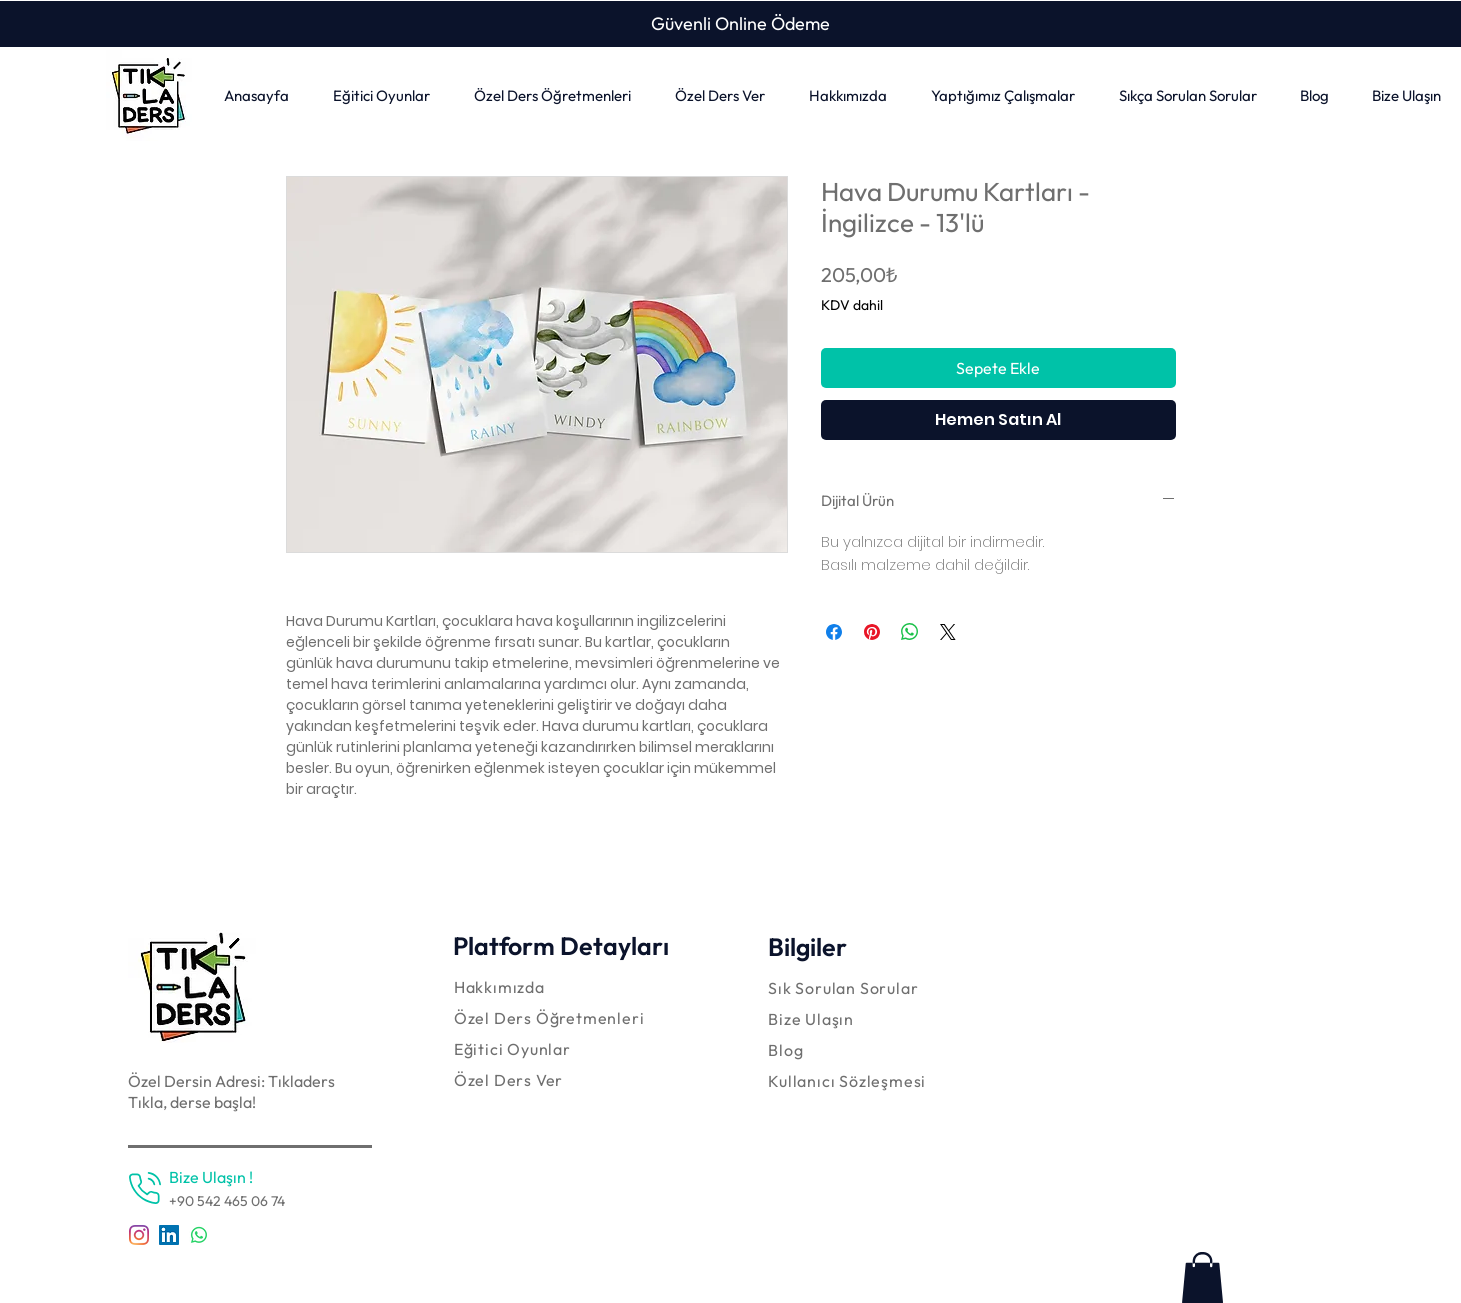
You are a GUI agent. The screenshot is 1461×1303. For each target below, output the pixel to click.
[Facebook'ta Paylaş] (834, 632)
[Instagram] (139, 1235)
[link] (1202, 1277)
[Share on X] (948, 632)
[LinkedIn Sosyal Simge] (169, 1235)
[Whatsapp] (199, 1235)
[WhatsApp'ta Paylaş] (910, 632)
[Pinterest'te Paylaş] (872, 632)
